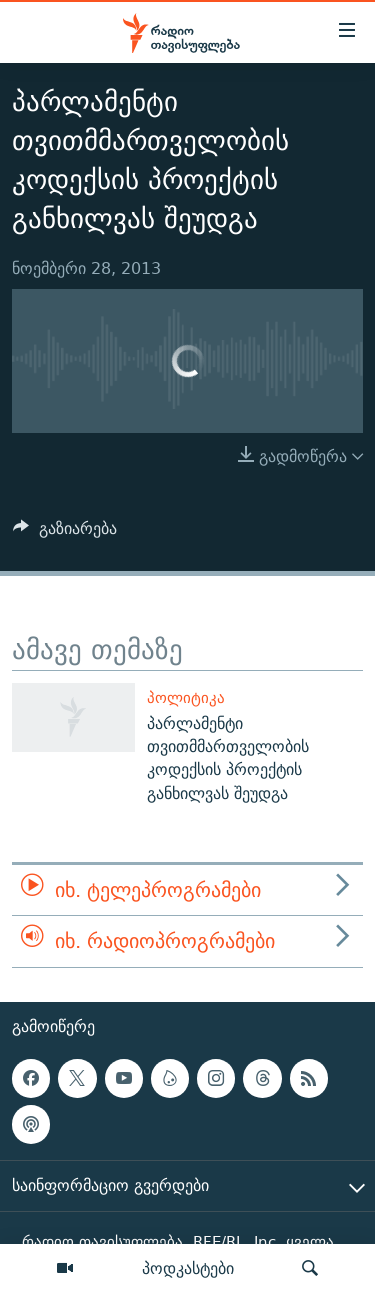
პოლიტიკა (186, 697)
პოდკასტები (188, 1268)
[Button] (65, 533)
